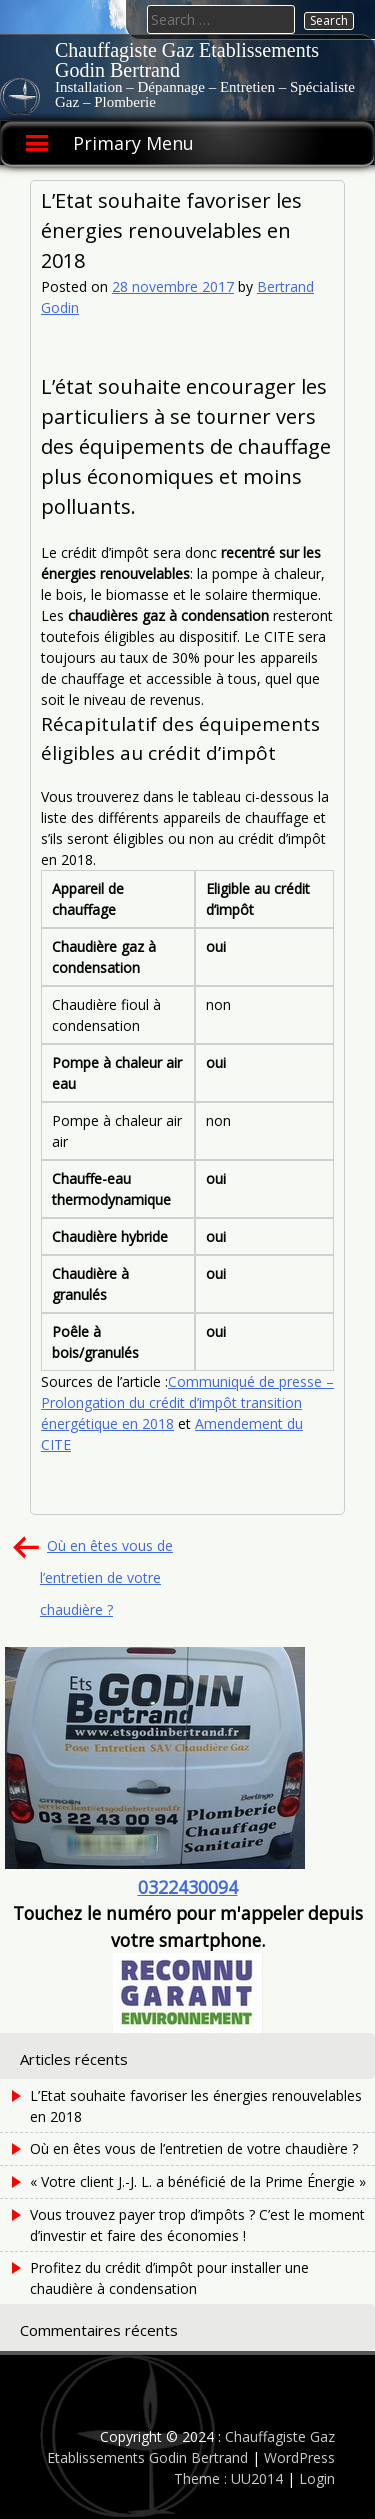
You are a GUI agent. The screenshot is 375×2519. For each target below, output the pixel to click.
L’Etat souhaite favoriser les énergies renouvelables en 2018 (196, 2106)
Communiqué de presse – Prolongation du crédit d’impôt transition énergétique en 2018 (187, 1402)
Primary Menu (133, 143)
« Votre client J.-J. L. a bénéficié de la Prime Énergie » (198, 2181)
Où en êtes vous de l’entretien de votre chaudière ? (106, 1577)
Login (317, 2478)
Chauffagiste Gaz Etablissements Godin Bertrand (187, 60)
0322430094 (188, 1887)
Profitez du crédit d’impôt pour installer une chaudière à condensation (169, 2278)
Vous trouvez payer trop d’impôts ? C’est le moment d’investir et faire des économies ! (197, 2225)
